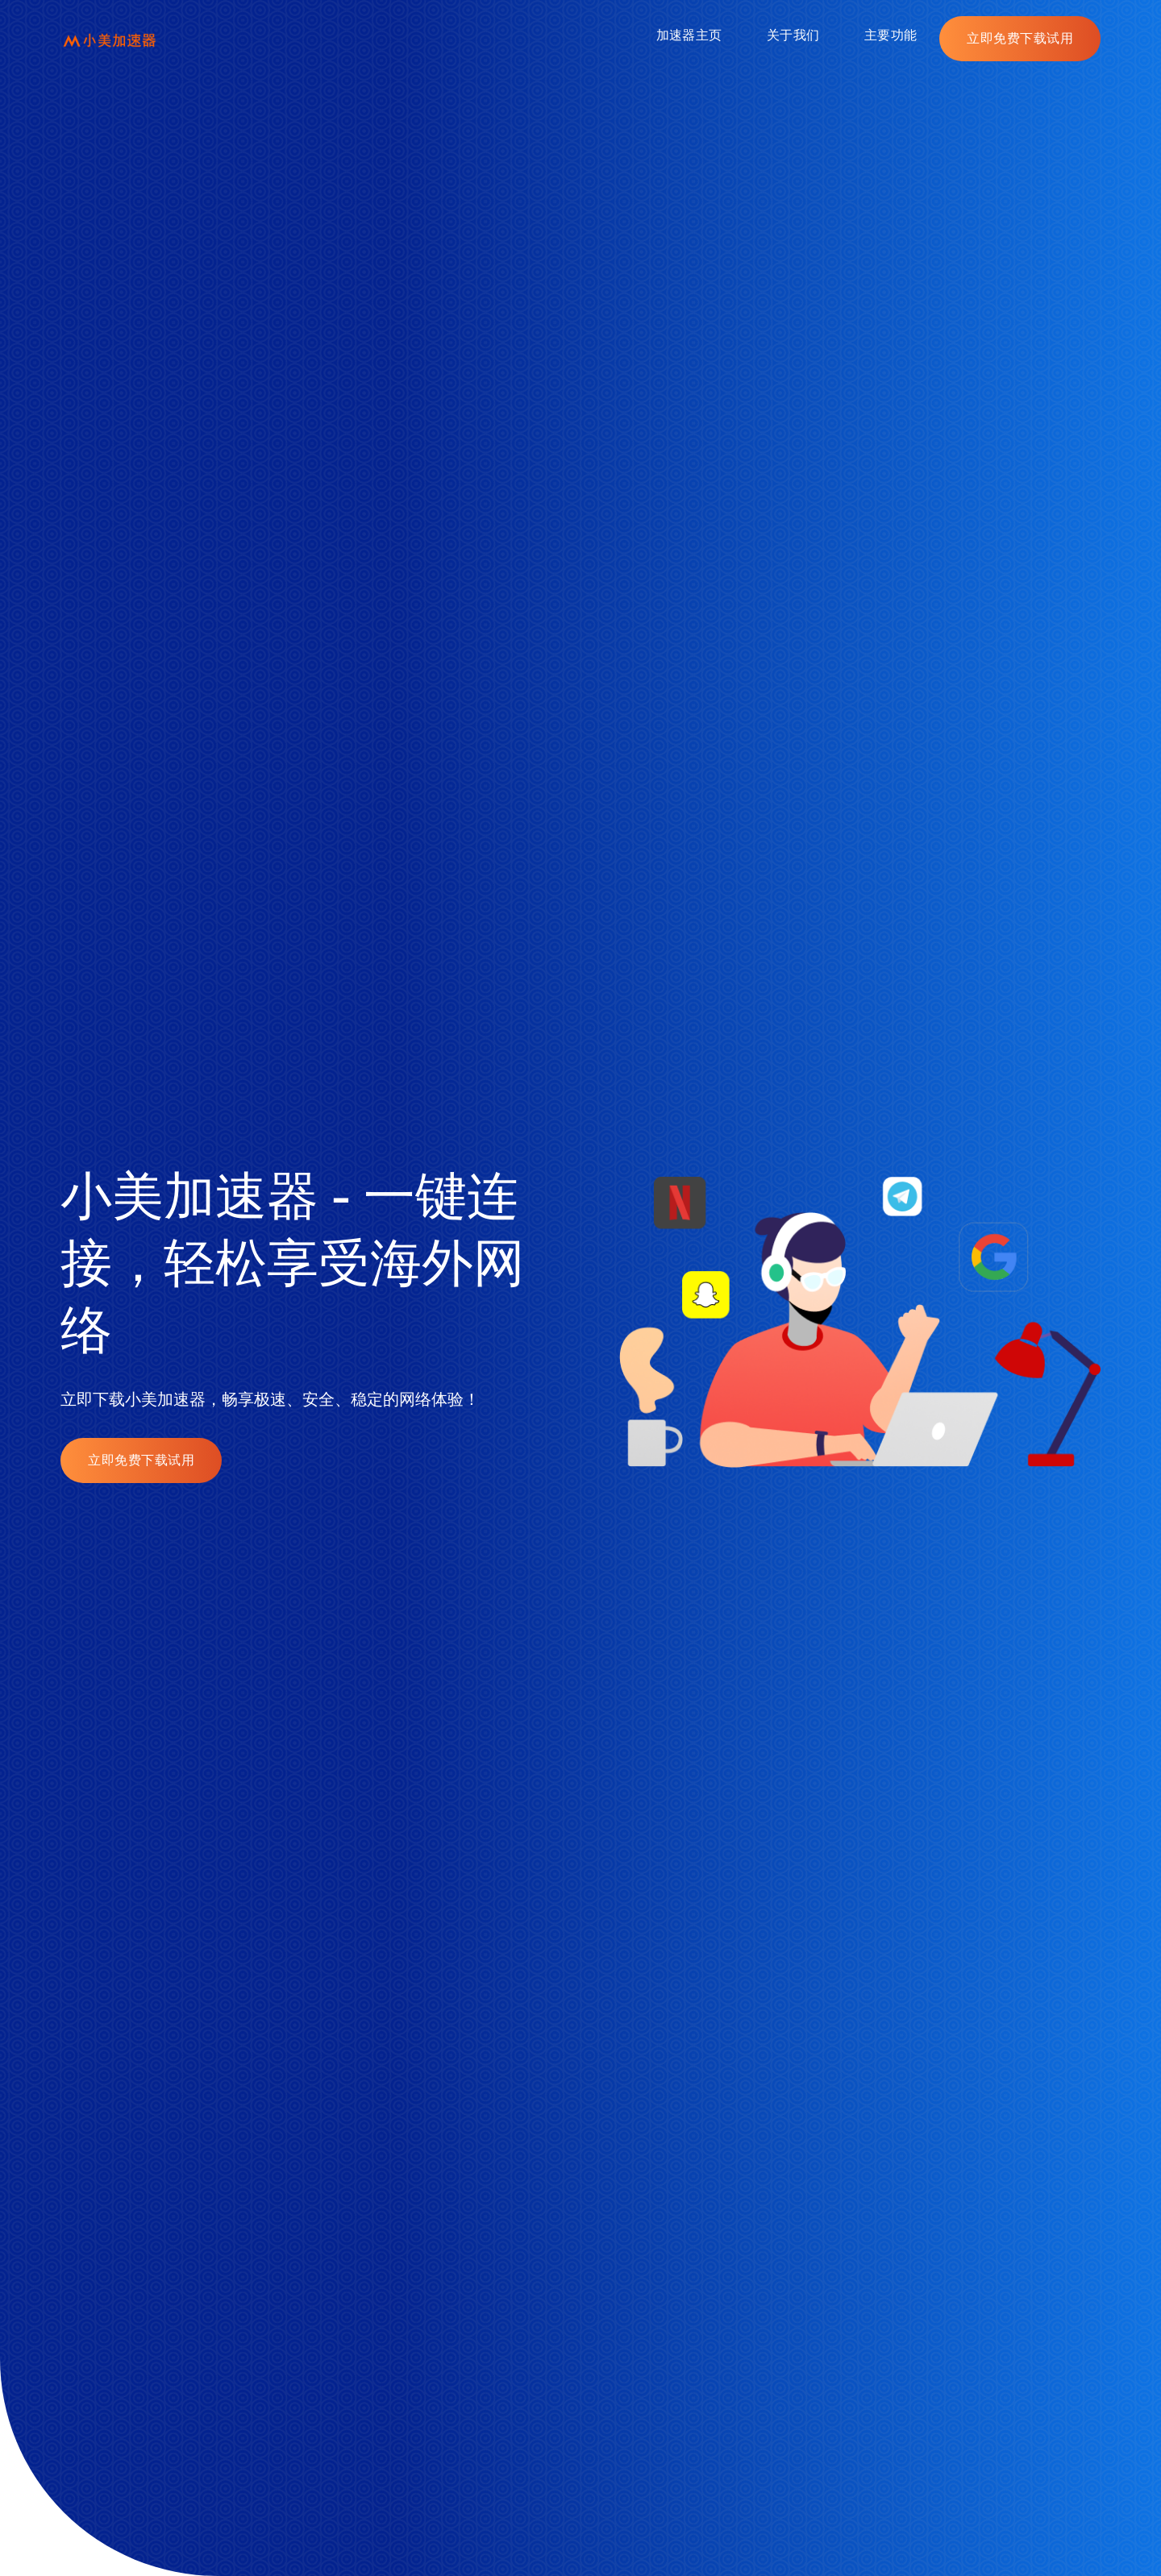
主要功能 (890, 35)
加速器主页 (689, 35)
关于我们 (793, 35)
